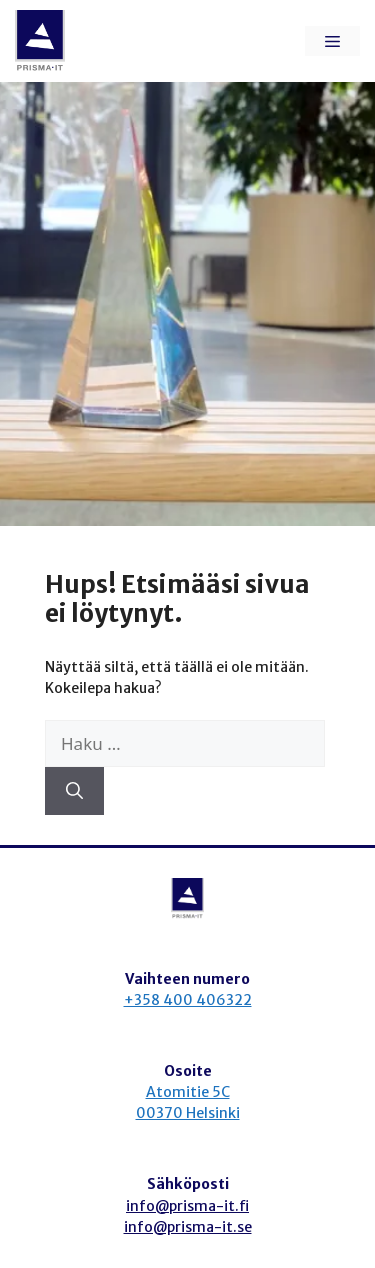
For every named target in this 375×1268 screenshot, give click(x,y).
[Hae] (74, 791)
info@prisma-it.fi (187, 1206)
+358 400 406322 (188, 1000)
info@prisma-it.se (188, 1227)
